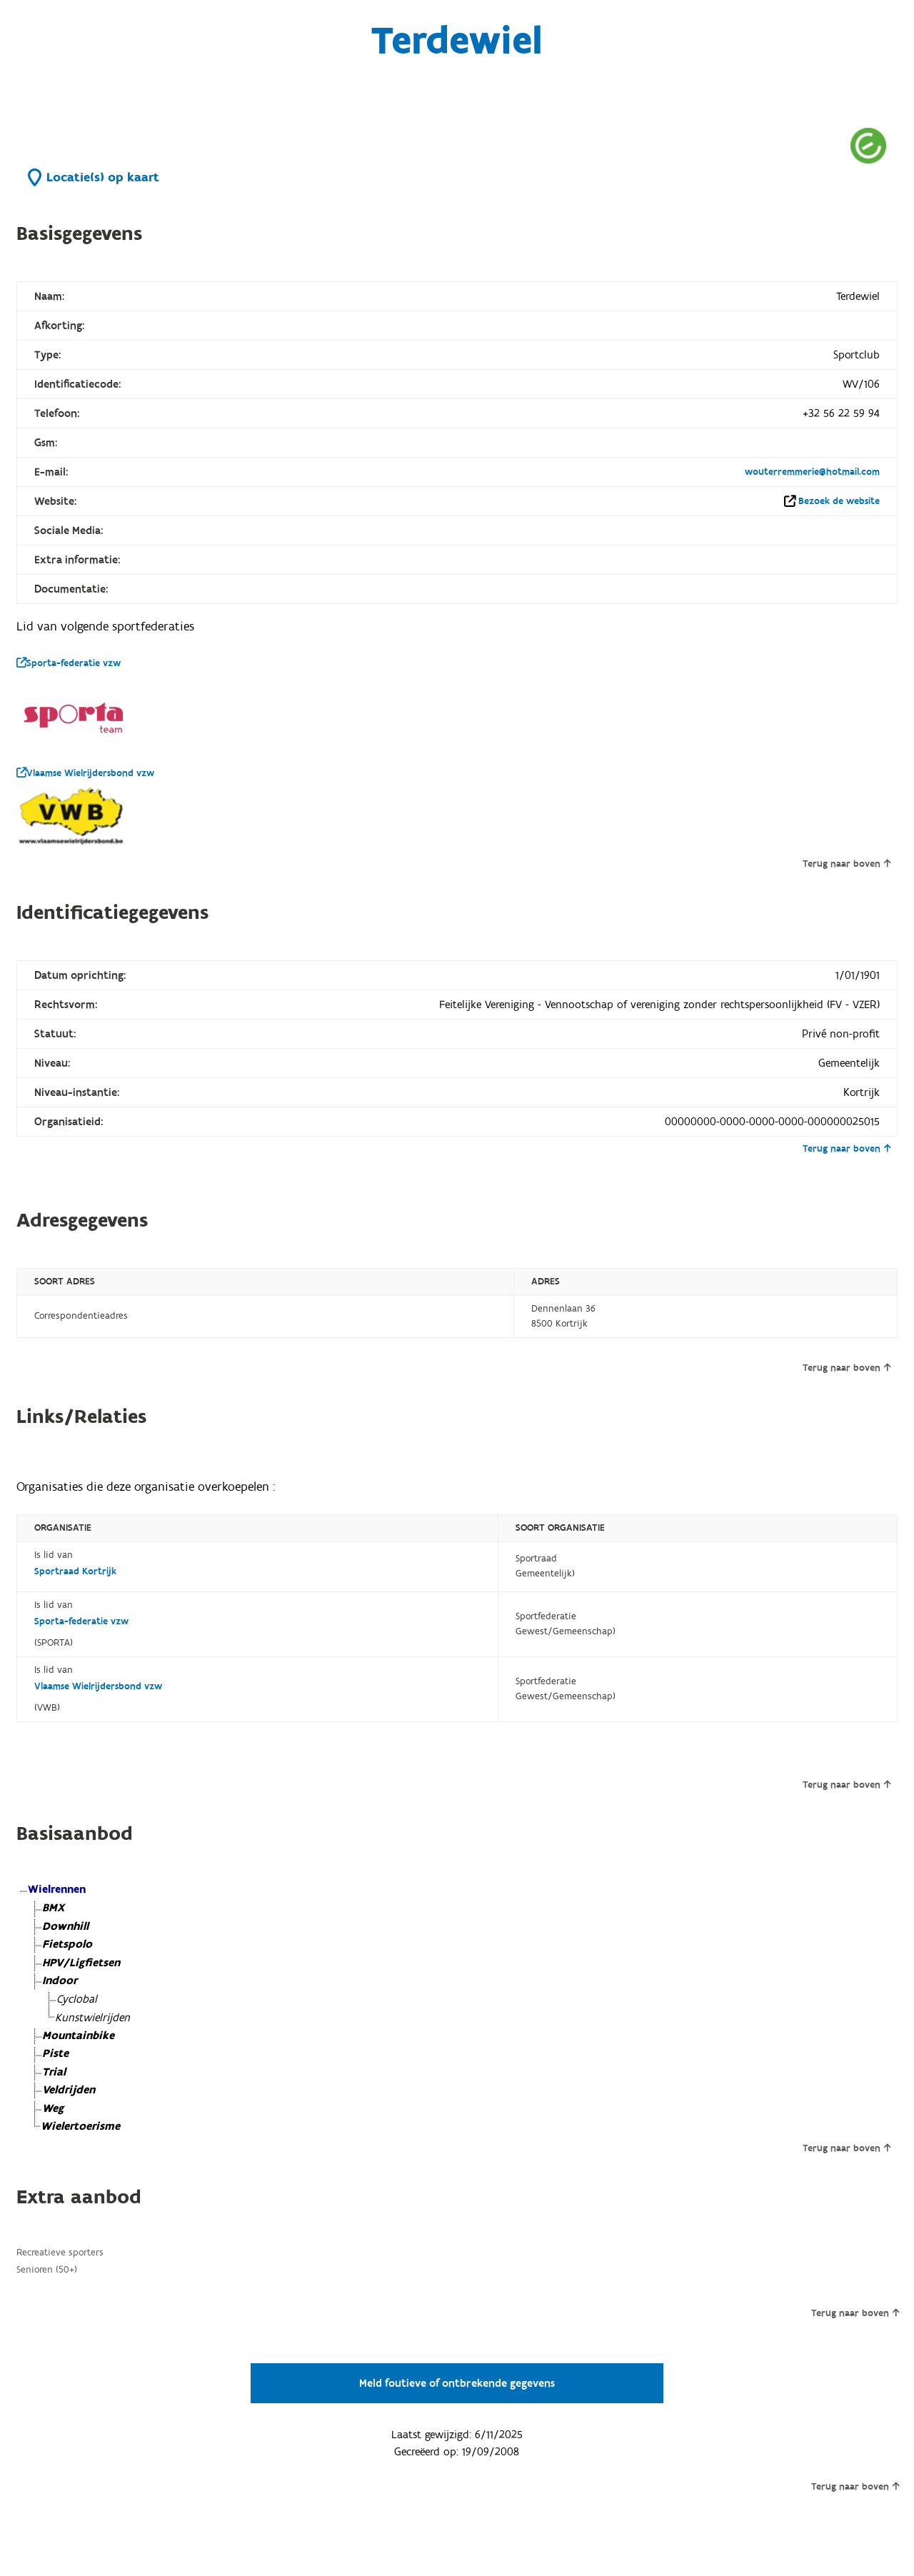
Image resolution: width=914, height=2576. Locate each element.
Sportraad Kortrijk (75, 1571)
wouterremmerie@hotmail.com (812, 472)
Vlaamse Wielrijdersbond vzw (85, 773)
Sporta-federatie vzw (68, 663)
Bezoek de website (839, 501)
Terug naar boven (846, 863)
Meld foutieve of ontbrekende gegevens (457, 2383)
